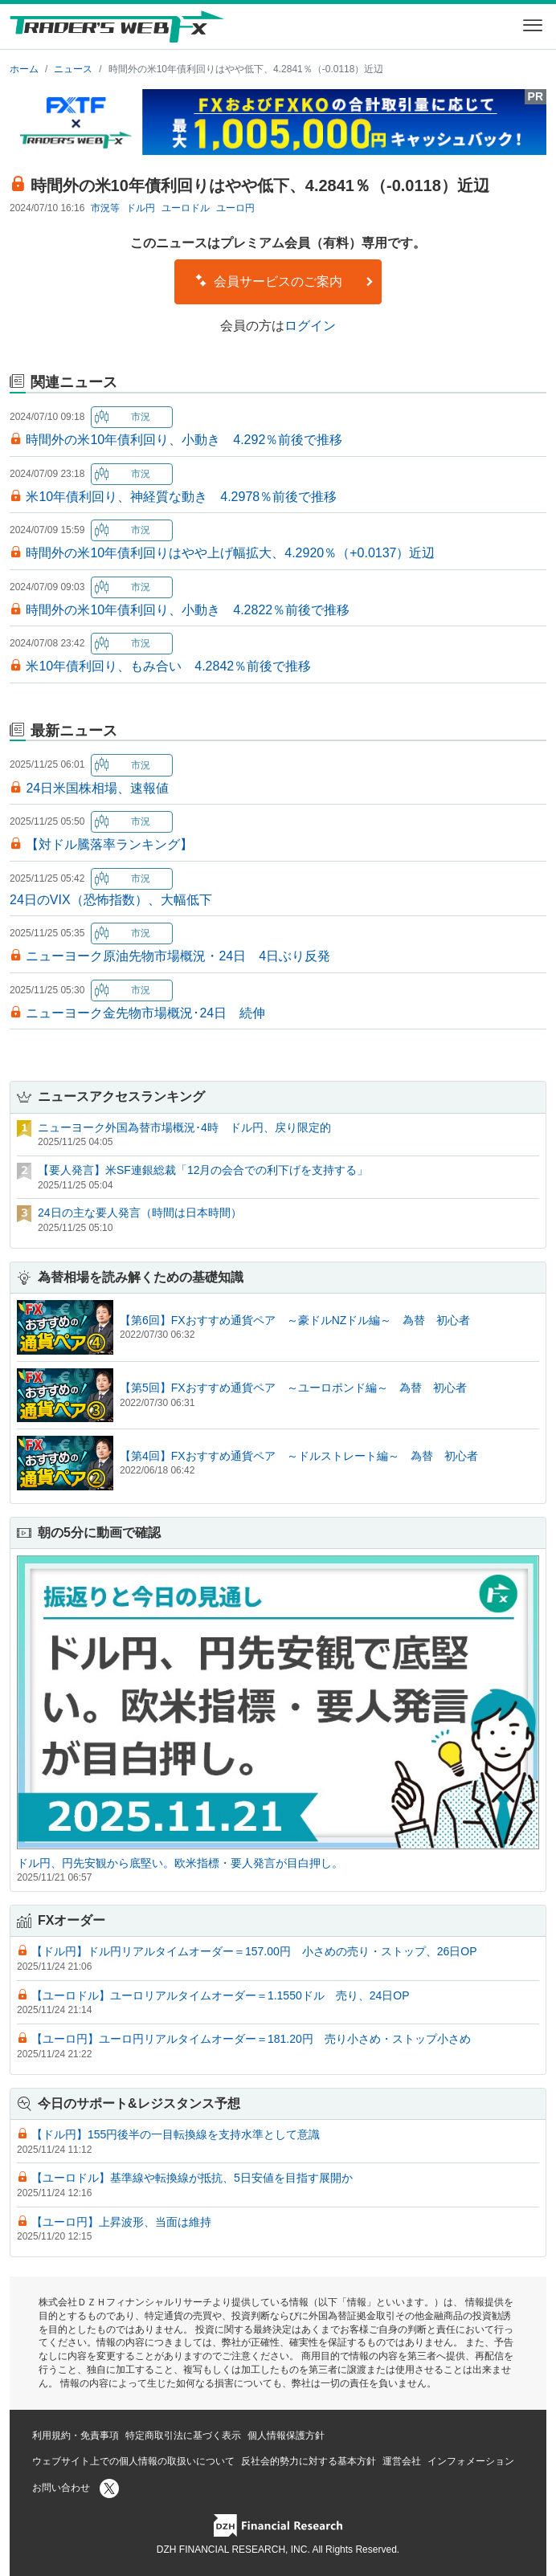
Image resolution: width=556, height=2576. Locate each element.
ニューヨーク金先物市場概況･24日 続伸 (145, 1013)
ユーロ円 (235, 208)
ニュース (73, 69)
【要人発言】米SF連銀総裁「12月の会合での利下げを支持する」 (203, 1170)
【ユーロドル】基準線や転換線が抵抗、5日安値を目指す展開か (192, 2177)
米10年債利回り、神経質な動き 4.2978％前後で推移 (181, 496)
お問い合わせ (61, 2487)
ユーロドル (185, 208)
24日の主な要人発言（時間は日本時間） (140, 1212)
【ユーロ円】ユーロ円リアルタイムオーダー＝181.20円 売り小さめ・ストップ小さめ (251, 2038)
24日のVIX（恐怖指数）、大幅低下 (111, 900)
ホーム (24, 69)
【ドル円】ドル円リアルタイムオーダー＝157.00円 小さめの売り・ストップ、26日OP (254, 1951)
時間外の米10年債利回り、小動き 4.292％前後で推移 (184, 439)
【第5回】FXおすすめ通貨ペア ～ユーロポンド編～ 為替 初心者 (293, 1387)
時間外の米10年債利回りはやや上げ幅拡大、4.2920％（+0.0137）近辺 (230, 553)
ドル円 (140, 208)
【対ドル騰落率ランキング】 (109, 844)
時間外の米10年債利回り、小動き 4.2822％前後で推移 (188, 610)
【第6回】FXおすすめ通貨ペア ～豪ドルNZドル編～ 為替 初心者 (295, 1320)
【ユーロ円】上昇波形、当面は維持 (121, 2221)
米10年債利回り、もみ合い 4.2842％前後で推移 (168, 666)
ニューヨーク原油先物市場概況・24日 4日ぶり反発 (178, 956)
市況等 (105, 208)
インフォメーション (470, 2461)
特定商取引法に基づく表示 (183, 2435)
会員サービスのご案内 (284, 281)
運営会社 (401, 2461)
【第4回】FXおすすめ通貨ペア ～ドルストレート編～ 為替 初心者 (299, 1455)
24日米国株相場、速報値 (97, 788)
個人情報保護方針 (286, 2435)
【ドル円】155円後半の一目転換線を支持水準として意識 (175, 2134)
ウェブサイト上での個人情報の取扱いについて (133, 2461)
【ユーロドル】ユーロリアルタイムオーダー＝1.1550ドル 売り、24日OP (220, 1995)
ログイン (310, 325)
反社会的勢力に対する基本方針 (308, 2461)
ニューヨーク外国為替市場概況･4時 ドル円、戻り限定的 (184, 1127)
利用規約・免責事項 (75, 2435)
